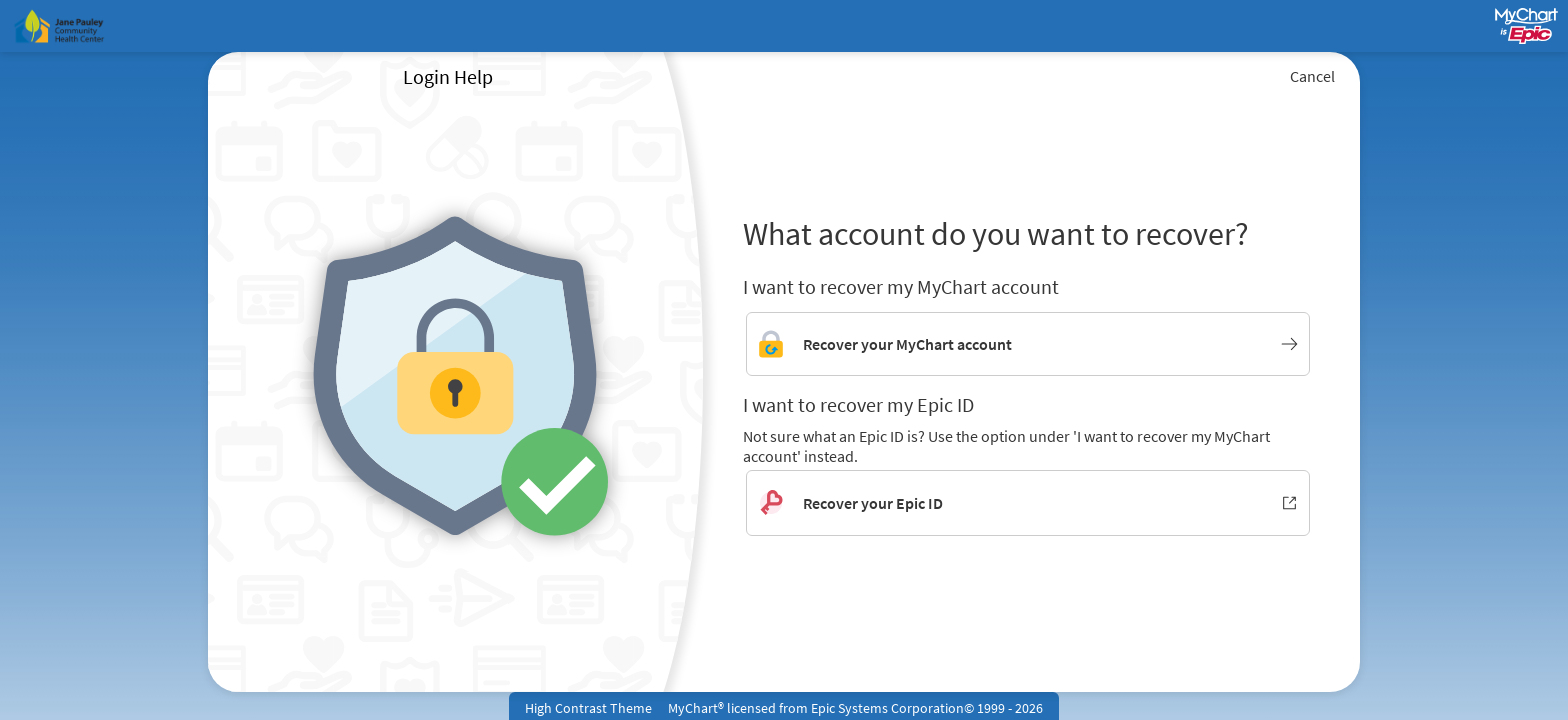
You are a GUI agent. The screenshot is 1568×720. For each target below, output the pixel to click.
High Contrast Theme (588, 708)
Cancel (1312, 76)
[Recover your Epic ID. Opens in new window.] (1028, 503)
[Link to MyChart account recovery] (1028, 344)
